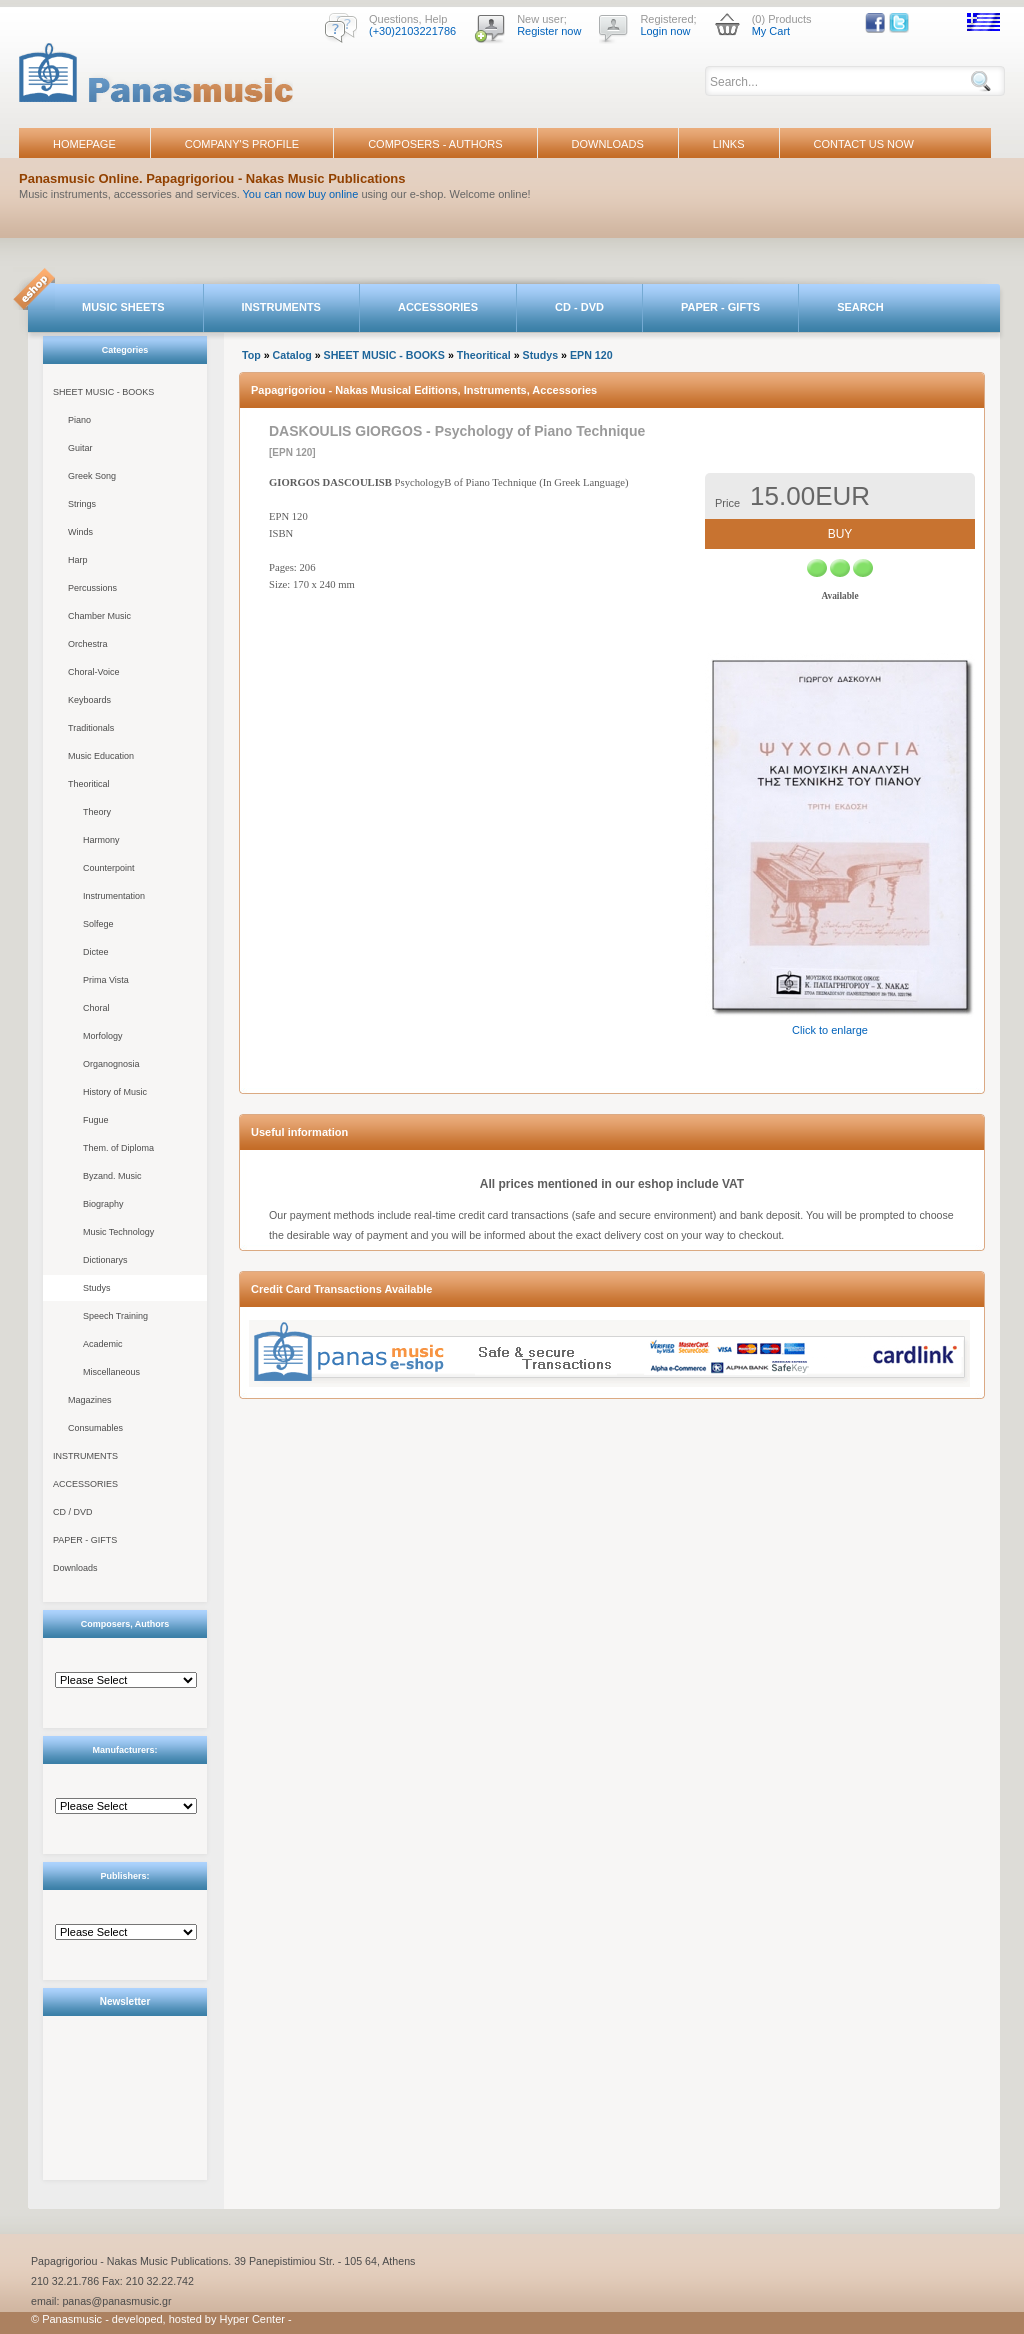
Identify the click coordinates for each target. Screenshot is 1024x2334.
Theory (97, 812)
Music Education (101, 756)
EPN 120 (591, 355)
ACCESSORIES (438, 307)
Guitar (80, 448)
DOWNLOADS (608, 144)
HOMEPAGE (84, 144)
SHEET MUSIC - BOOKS (103, 392)
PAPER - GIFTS (720, 307)
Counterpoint (109, 868)
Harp (78, 560)
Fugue (96, 1120)
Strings (82, 504)
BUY (840, 534)
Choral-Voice (94, 672)
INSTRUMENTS (281, 307)
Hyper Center (252, 2319)
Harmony (101, 840)
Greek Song (92, 476)
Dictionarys (105, 1260)
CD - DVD (579, 307)
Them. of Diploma (118, 1148)
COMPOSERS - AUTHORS (435, 144)
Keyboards (89, 700)
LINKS (729, 144)
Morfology (103, 1036)
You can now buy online (301, 194)
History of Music (115, 1092)
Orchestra (88, 644)
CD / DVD (73, 1512)
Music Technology (118, 1232)
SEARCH (860, 307)
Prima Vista (106, 980)
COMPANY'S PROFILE (242, 144)
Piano (79, 420)
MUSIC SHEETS (123, 307)
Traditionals (91, 728)
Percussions (92, 588)
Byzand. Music (112, 1176)
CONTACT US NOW (864, 144)
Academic (103, 1344)
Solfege (98, 924)
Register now (549, 31)
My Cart (771, 31)
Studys (97, 1288)
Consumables (95, 1428)
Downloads (75, 1568)
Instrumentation (114, 896)
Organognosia (111, 1064)
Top (251, 355)
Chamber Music (99, 616)
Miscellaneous (111, 1372)
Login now (665, 31)
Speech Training (115, 1316)
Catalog (292, 355)
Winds (80, 532)
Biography (103, 1204)
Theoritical (89, 784)
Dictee (96, 952)
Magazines (90, 1400)
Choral (96, 1008)
